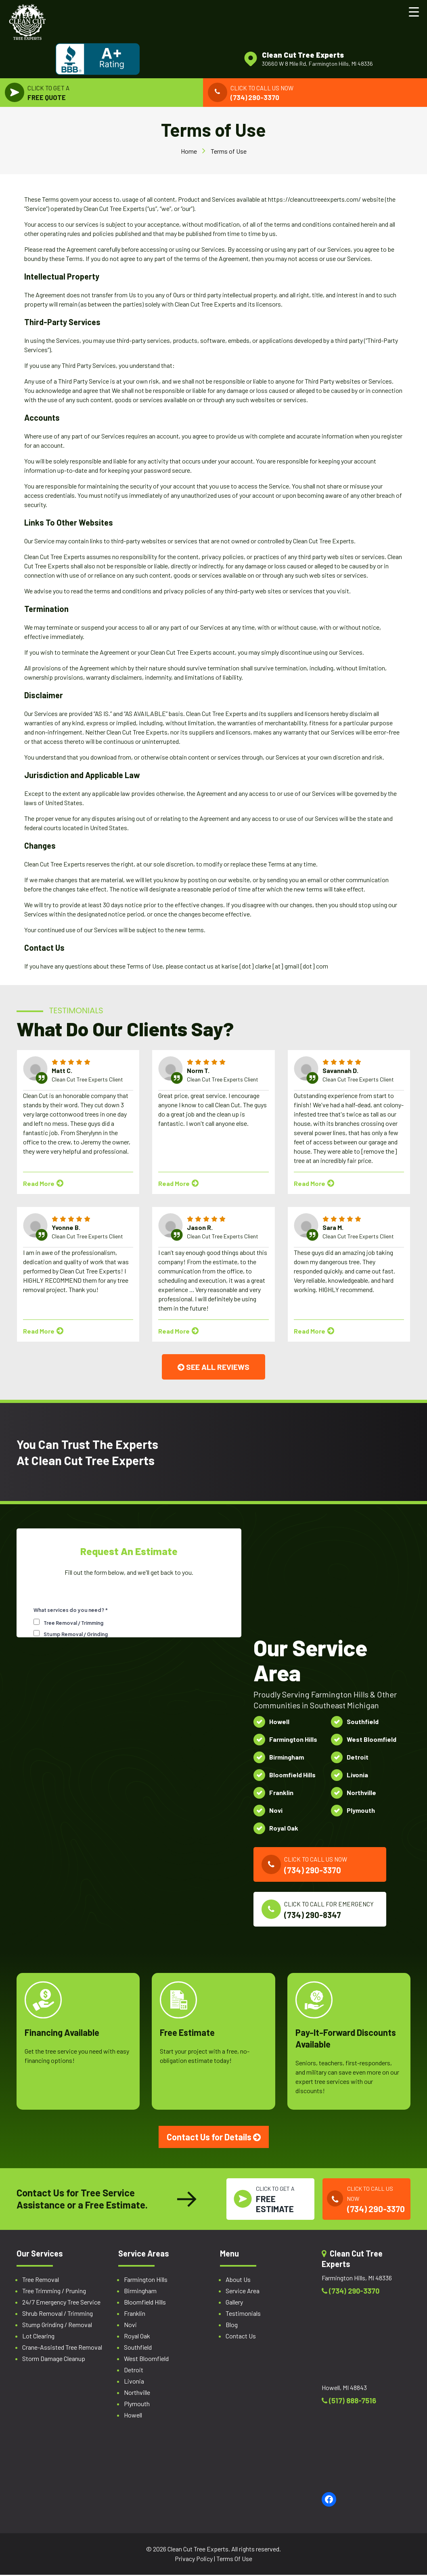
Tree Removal (40, 2282)
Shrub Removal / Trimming (57, 2315)
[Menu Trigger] (414, 11)
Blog (232, 2327)
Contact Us (241, 2338)
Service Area (243, 2293)
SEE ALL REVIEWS (214, 1370)
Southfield (138, 2349)
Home (189, 154)
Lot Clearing (38, 2338)
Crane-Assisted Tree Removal (62, 2349)
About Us (238, 2282)
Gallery (234, 2304)
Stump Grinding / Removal (57, 2327)
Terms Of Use (234, 2560)
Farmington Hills (145, 2282)
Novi (130, 2327)
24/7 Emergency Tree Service (61, 2304)
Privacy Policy (194, 2560)
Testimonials (243, 2315)
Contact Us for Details (214, 2135)
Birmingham (140, 2293)
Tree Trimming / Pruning (54, 2293)
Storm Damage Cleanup (53, 2361)
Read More (43, 1186)
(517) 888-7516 (349, 2403)
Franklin (134, 2315)
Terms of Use (229, 154)
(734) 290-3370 (350, 2293)
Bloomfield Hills (145, 2304)
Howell (133, 2417)
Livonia (134, 2383)
